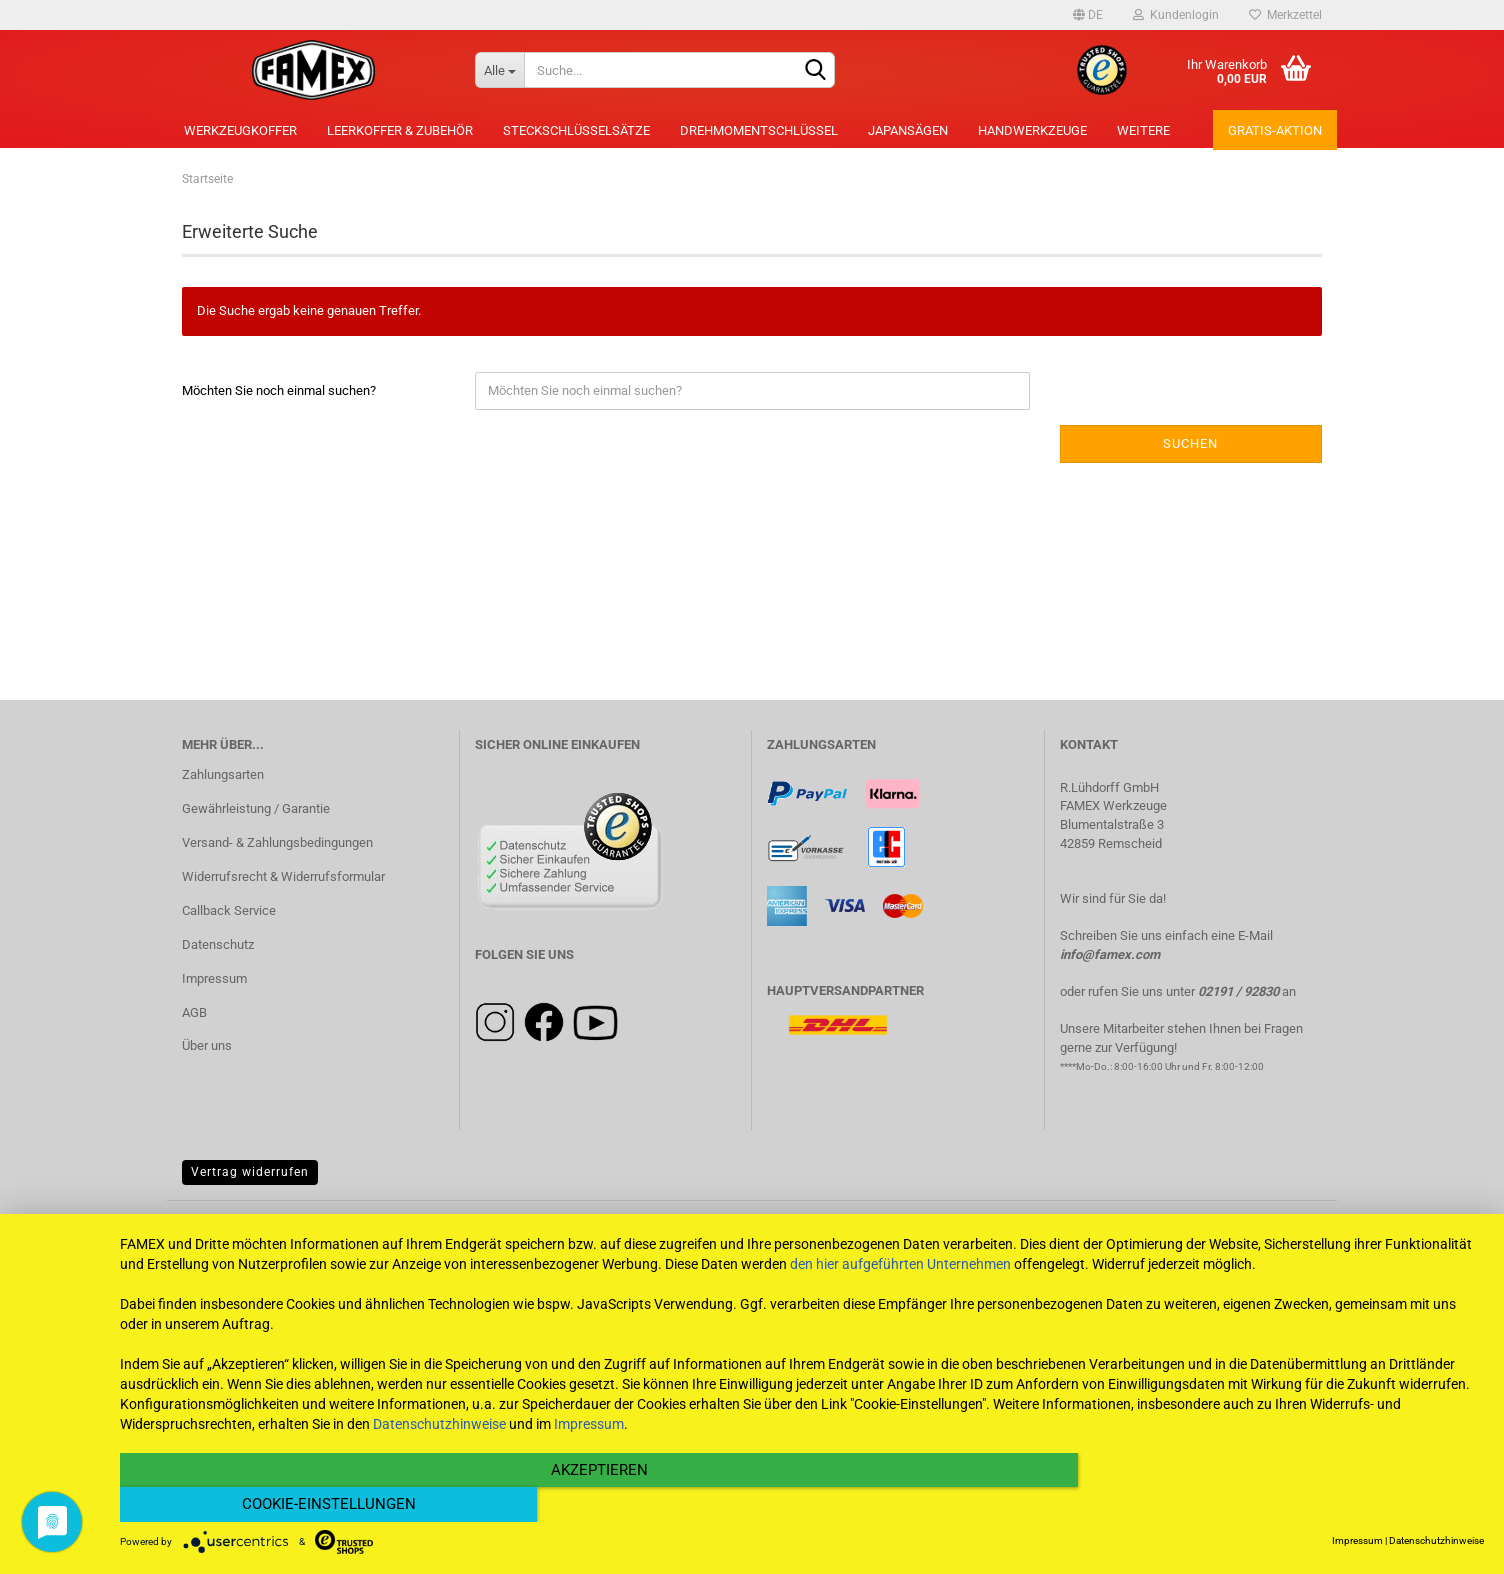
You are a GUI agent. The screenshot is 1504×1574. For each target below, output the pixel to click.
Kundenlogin (1176, 15)
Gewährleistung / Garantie (256, 808)
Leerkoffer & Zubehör (400, 130)
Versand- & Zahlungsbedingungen (277, 842)
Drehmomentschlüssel (759, 130)
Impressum (214, 978)
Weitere (1143, 130)
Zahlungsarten (223, 774)
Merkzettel (1285, 15)
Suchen (1190, 443)
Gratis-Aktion (1275, 130)
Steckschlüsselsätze (576, 130)
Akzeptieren (597, 1505)
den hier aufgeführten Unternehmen (900, 1299)
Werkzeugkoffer (240, 130)
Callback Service (229, 910)
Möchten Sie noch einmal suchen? (279, 390)
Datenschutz (218, 944)
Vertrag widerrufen (250, 1172)
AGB (194, 1012)
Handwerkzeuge (1032, 130)
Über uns (207, 1045)
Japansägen (908, 130)
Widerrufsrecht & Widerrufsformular (283, 876)
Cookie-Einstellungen (1279, 1505)
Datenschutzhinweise (439, 1459)
